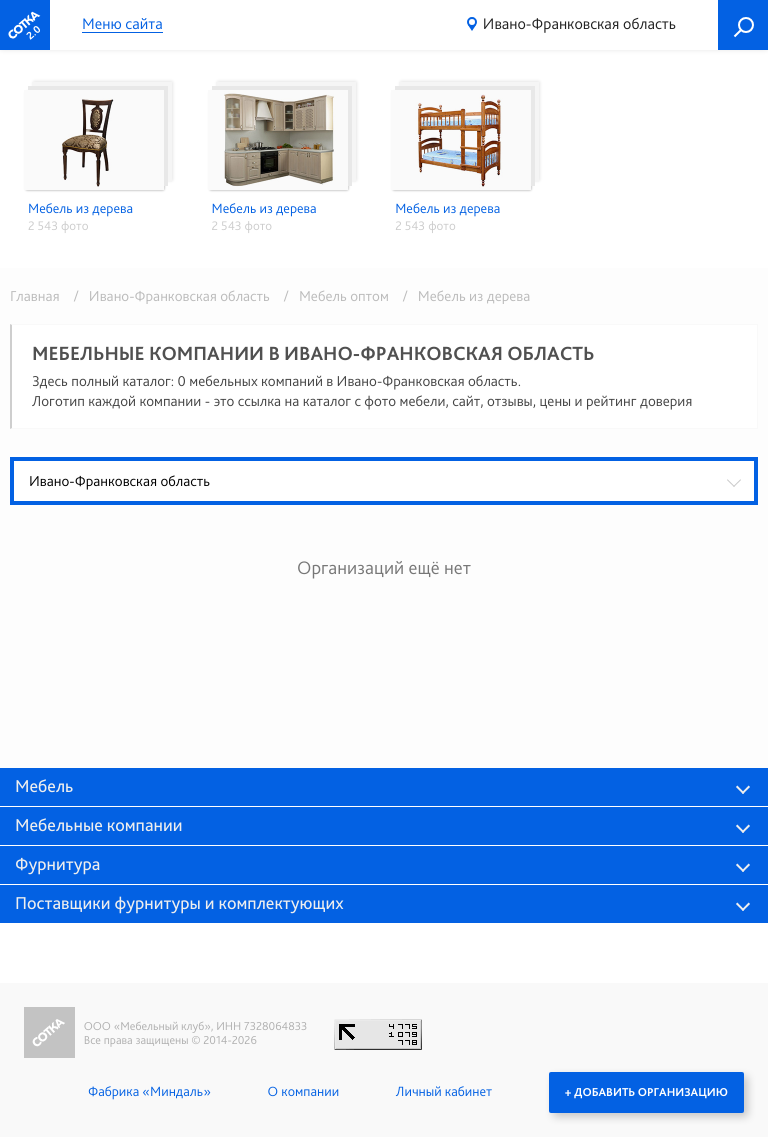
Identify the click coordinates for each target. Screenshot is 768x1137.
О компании (303, 1092)
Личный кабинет (444, 1092)
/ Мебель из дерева (461, 296)
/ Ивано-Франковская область (168, 296)
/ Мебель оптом (332, 296)
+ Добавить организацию (646, 1092)
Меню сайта (122, 24)
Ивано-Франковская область (579, 23)
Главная (35, 296)
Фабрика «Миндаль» (149, 1092)
